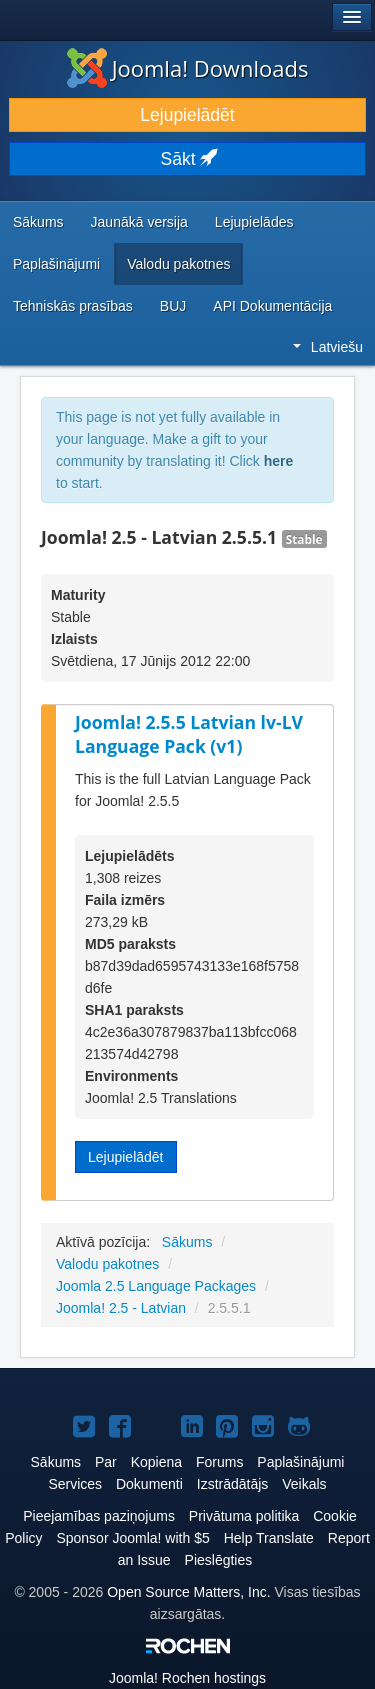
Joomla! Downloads (188, 68)
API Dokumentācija (272, 306)
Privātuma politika (244, 1516)
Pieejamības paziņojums (99, 1516)
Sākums (38, 222)
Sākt (188, 159)
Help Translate (269, 1538)
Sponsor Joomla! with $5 (132, 1538)
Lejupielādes (254, 222)
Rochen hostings (187, 1678)
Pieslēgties (219, 1560)
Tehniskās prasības (73, 306)
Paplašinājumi (56, 264)
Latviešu (328, 347)
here (279, 461)
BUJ (173, 306)
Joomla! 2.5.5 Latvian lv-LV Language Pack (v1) (189, 734)
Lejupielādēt (187, 115)
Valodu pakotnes (178, 264)
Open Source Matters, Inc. (188, 1592)
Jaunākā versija (139, 222)
